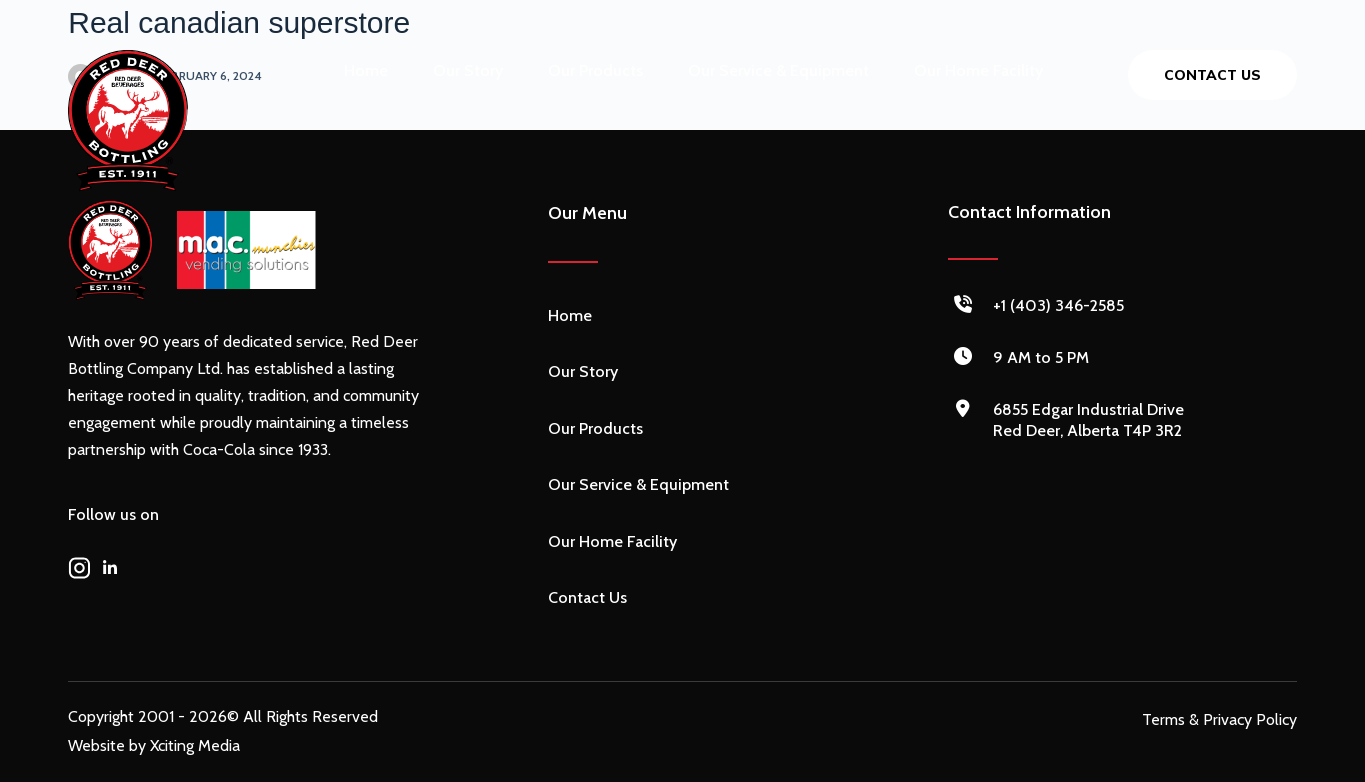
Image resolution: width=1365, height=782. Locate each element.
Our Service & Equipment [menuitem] (778, 70)
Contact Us (587, 597)
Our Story (583, 371)
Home (570, 315)
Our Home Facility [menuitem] (978, 70)
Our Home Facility (612, 541)
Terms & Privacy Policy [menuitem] (1219, 719)
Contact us (1212, 75)
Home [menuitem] (366, 70)
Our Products (595, 428)
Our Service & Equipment (638, 484)
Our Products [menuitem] (595, 70)
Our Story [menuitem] (468, 70)
